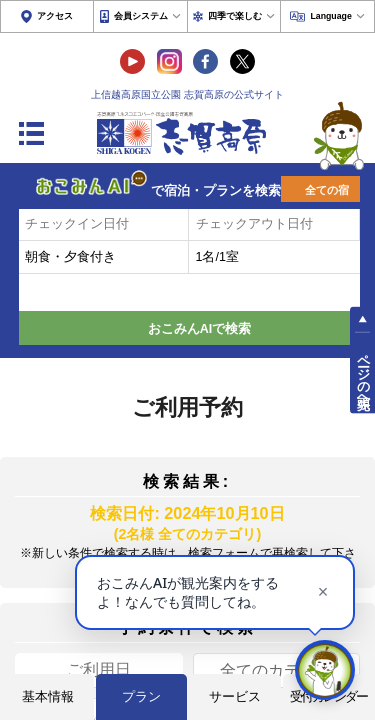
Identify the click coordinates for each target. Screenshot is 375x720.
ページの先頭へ (363, 374)
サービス (235, 696)
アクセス (55, 16)
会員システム (141, 16)
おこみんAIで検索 (200, 329)
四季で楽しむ (235, 16)
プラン (141, 696)
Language (330, 16)
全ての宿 (327, 190)
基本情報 (48, 696)
